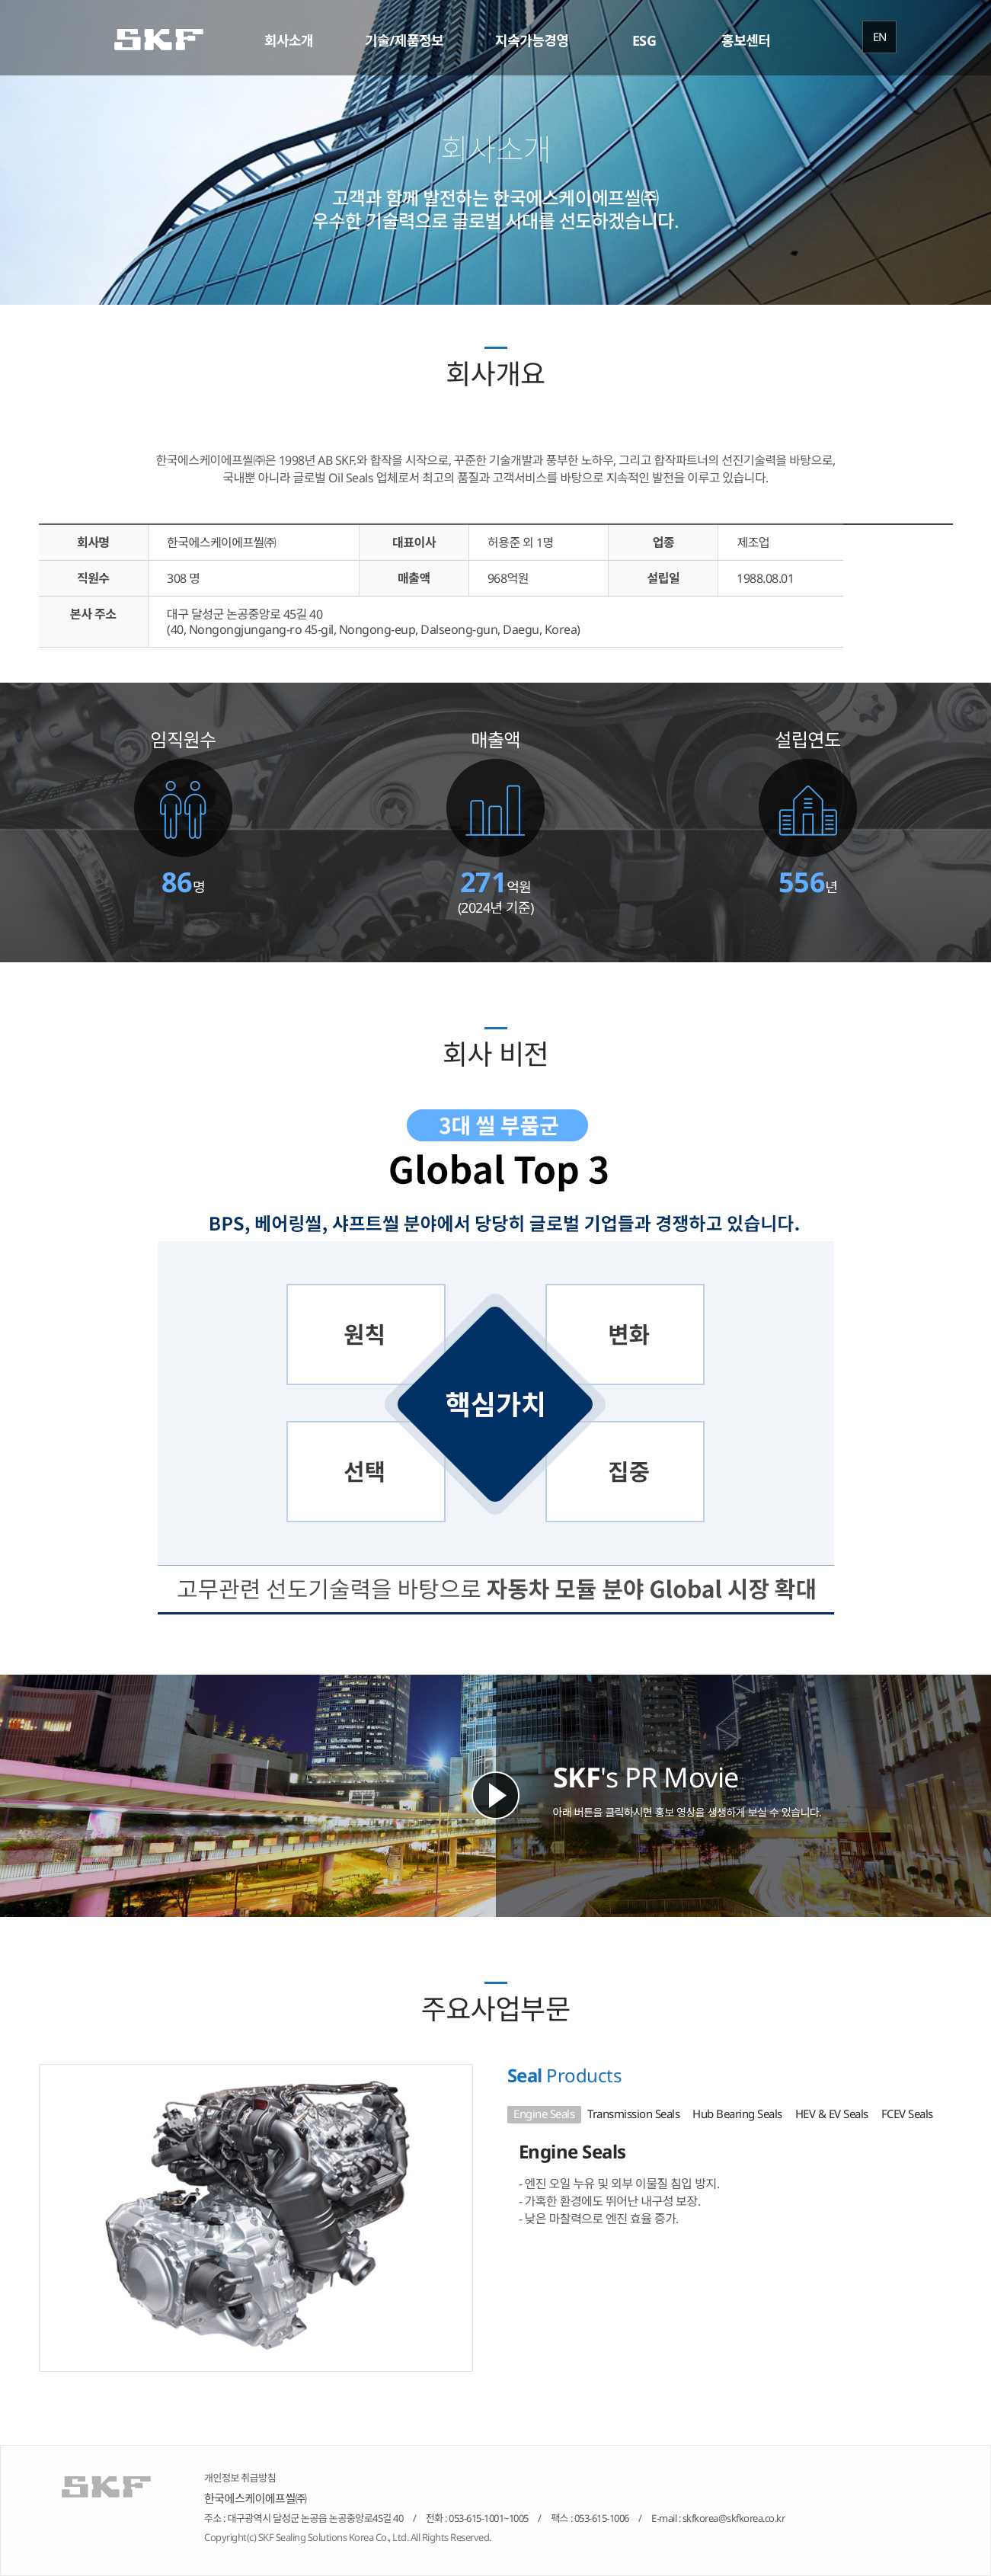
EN (880, 36)
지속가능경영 (531, 40)
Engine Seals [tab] (543, 2113)
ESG (644, 40)
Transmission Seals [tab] (633, 2113)
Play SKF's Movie (495, 1795)
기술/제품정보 (404, 40)
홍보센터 (745, 40)
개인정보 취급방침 (240, 2478)
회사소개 (288, 40)
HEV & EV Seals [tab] (831, 2113)
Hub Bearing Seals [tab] (737, 2113)
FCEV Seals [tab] (907, 2113)
